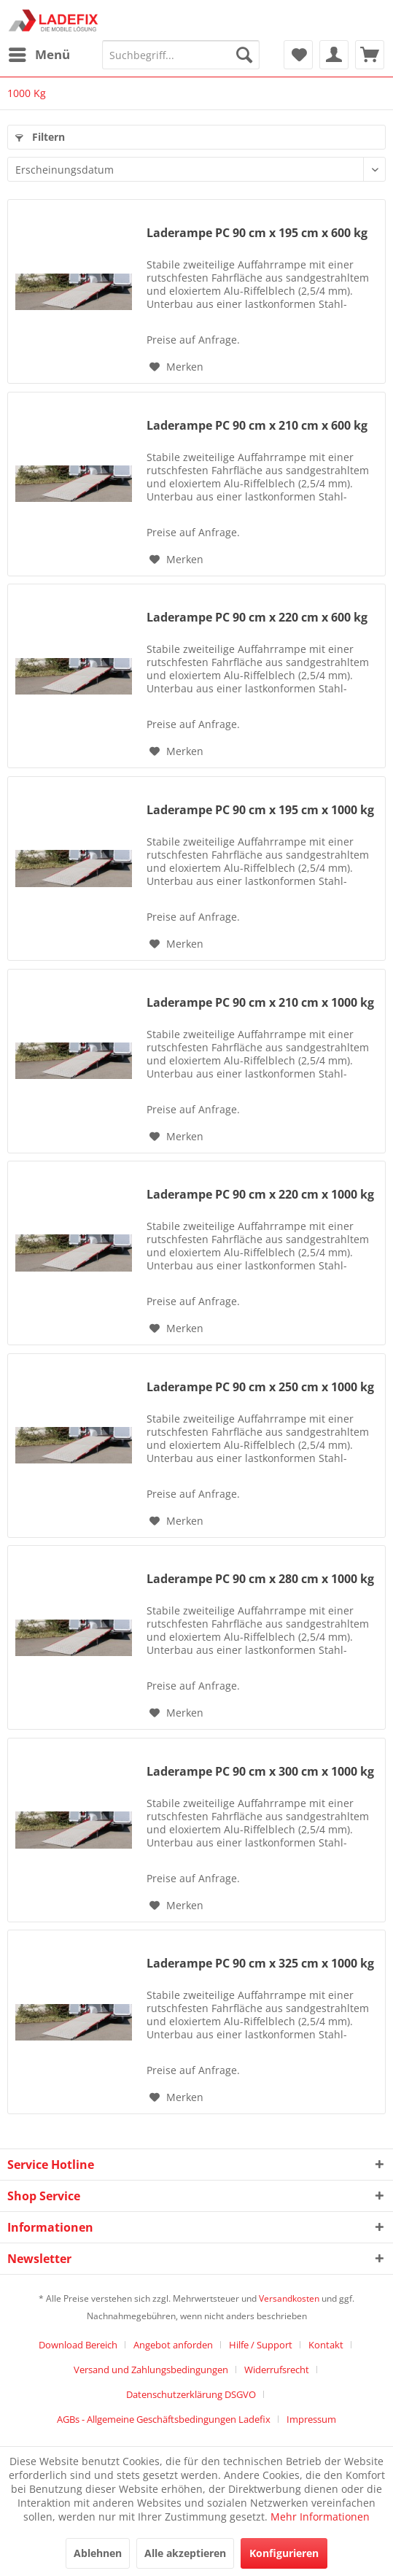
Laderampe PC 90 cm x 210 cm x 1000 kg (260, 1002)
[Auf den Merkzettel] (176, 367)
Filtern (40, 137)
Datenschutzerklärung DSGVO (191, 2394)
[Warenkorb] (369, 54)
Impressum (311, 2419)
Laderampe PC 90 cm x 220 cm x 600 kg (257, 617)
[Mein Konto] (334, 54)
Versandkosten (289, 2298)
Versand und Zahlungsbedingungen (151, 2369)
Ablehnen (98, 2553)
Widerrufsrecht (276, 2369)
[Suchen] (244, 54)
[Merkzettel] (298, 54)
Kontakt (325, 2344)
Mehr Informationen (320, 2516)
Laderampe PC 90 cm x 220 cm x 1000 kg (260, 1194)
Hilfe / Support (260, 2344)
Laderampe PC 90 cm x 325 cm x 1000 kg (260, 1963)
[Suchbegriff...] (181, 54)
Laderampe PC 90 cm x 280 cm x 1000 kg (260, 1579)
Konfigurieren (284, 2553)
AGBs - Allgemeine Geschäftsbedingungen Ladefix (164, 2419)
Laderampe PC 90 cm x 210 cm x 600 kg (257, 425)
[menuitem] (38, 54)
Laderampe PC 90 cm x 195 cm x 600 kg (257, 233)
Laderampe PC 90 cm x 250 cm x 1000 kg (260, 1387)
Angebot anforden (173, 2344)
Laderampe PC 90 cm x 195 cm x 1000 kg (260, 810)
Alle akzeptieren (185, 2553)
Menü (39, 53)
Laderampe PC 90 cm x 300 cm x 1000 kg (260, 1771)
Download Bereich (78, 2344)
